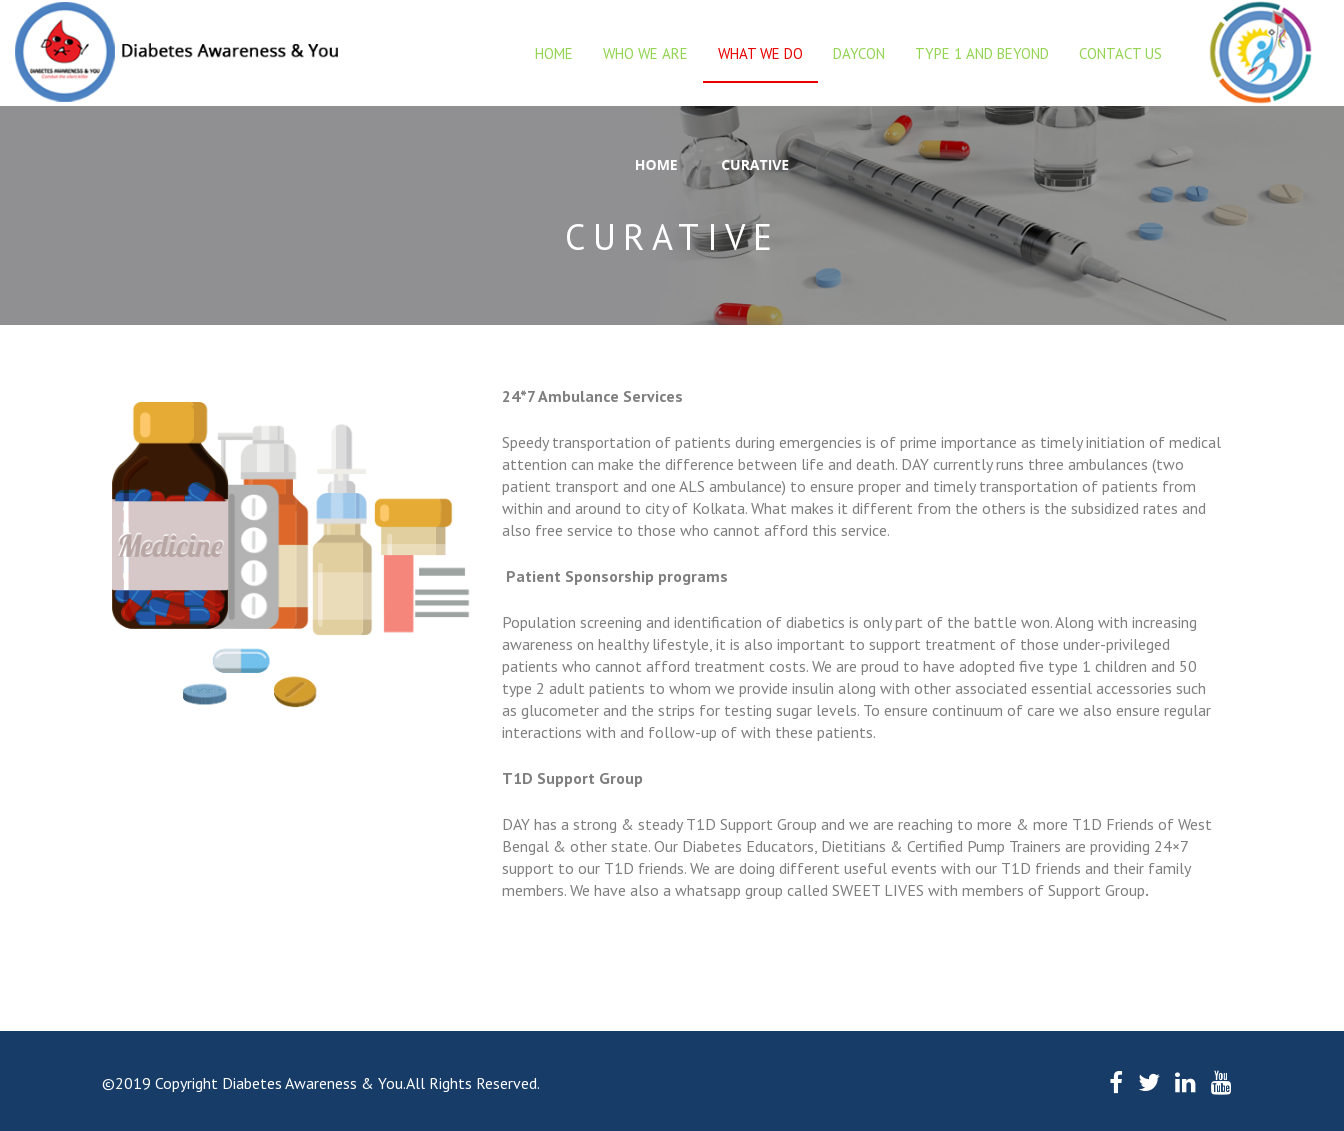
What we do (760, 53)
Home (554, 53)
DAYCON (859, 53)
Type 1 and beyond (982, 53)
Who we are (645, 53)
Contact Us (1120, 53)
